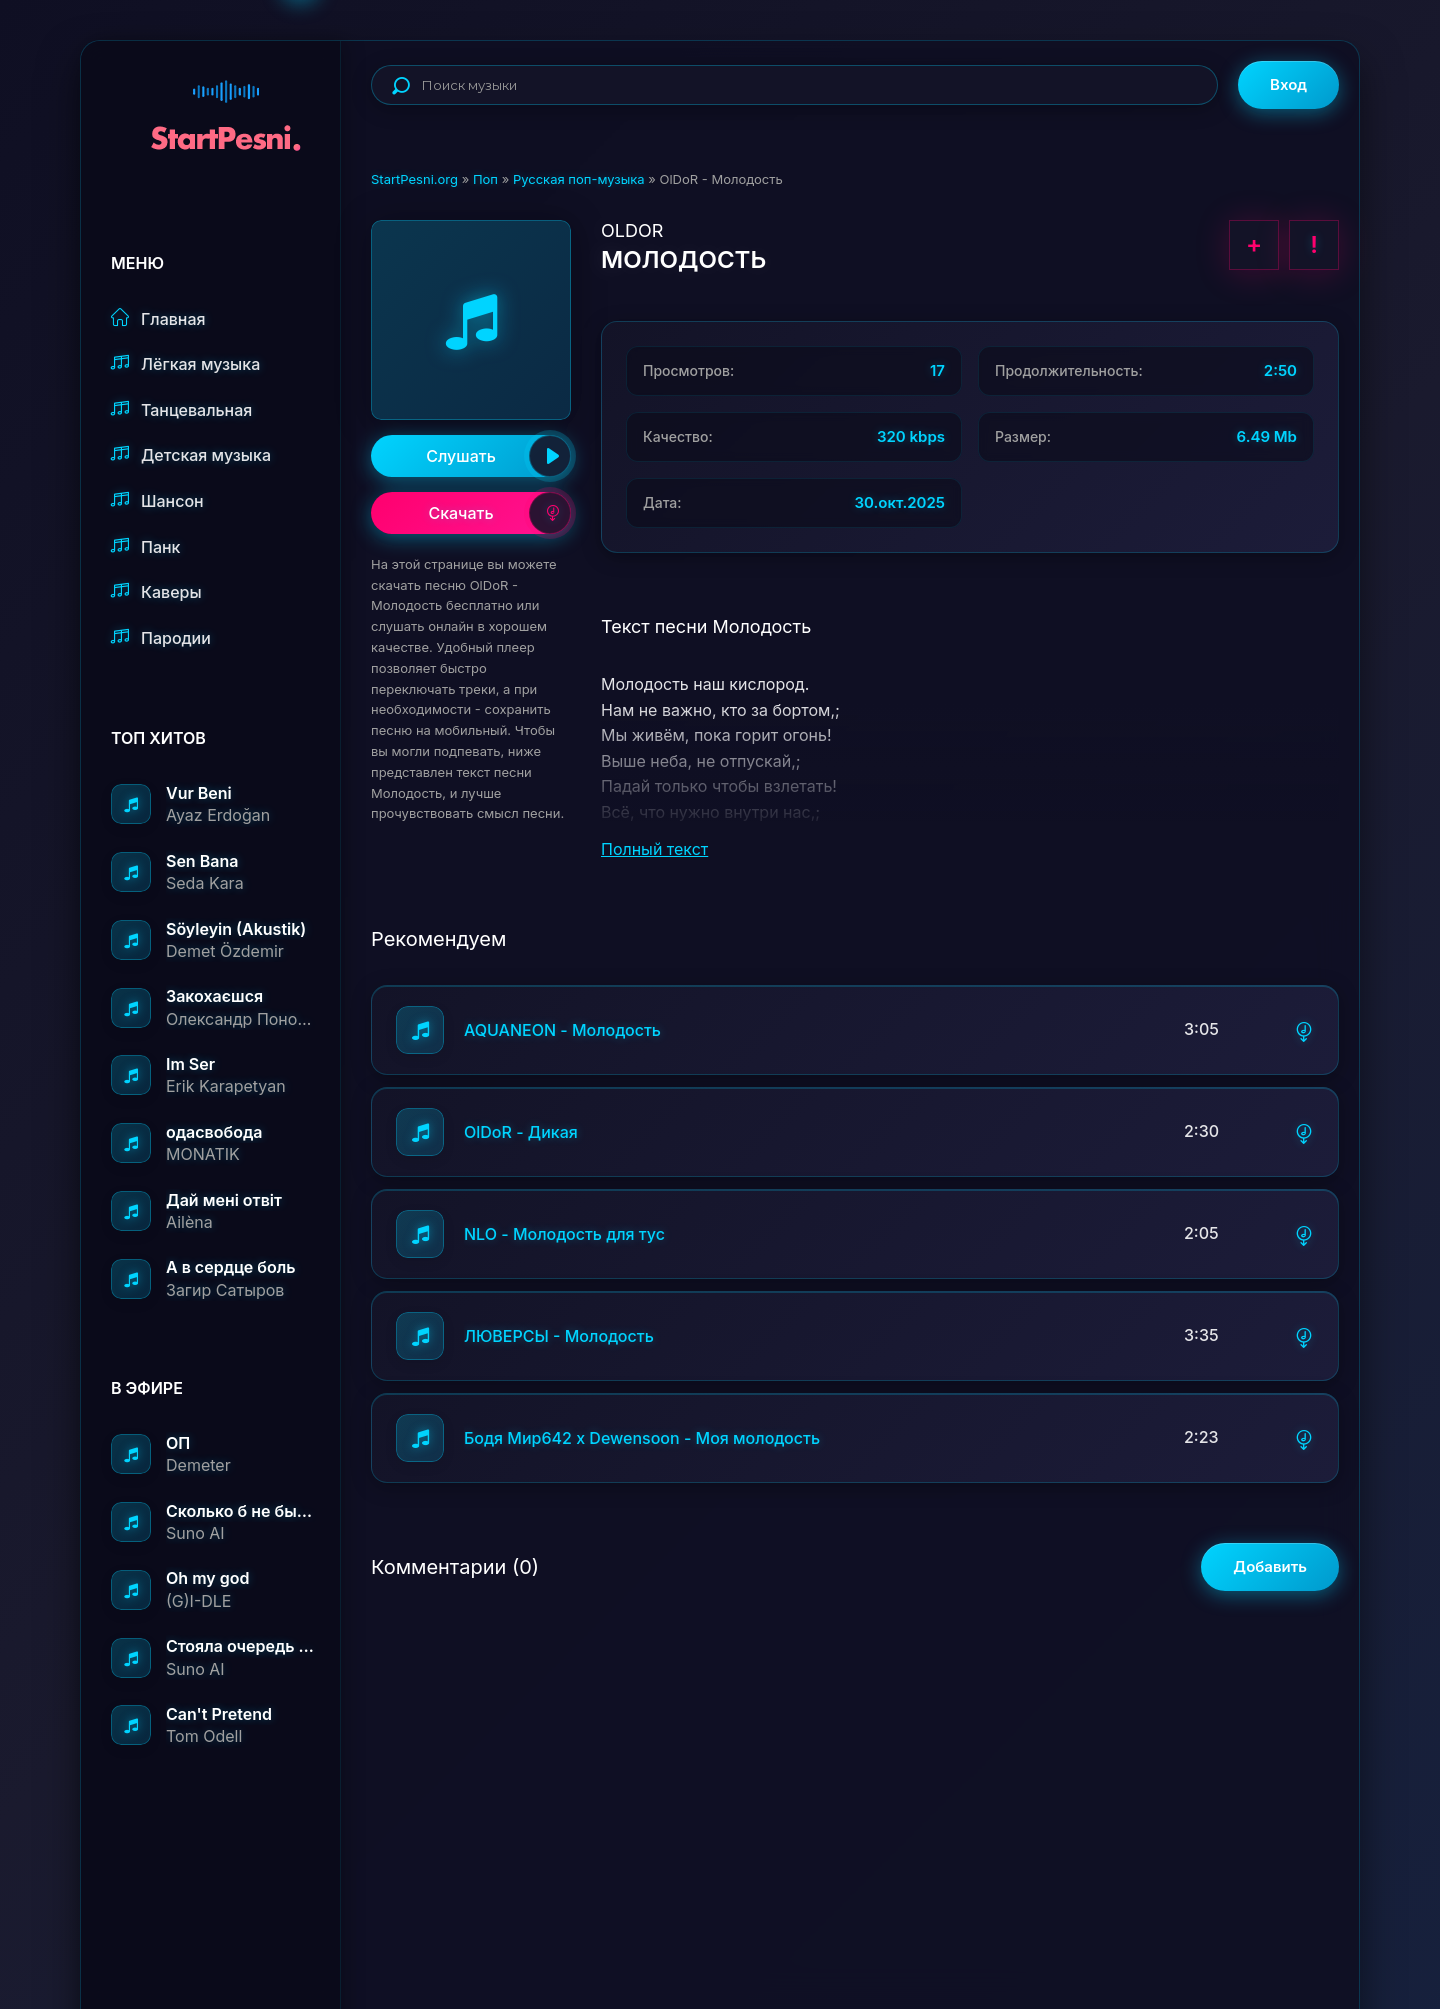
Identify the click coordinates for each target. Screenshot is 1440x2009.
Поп (485, 179)
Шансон (157, 500)
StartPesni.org (414, 179)
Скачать (499, 513)
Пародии (161, 637)
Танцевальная (181, 409)
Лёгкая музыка (185, 363)
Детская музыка (191, 454)
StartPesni (226, 106)
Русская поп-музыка (579, 179)
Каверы (156, 591)
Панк (145, 546)
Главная (158, 318)
